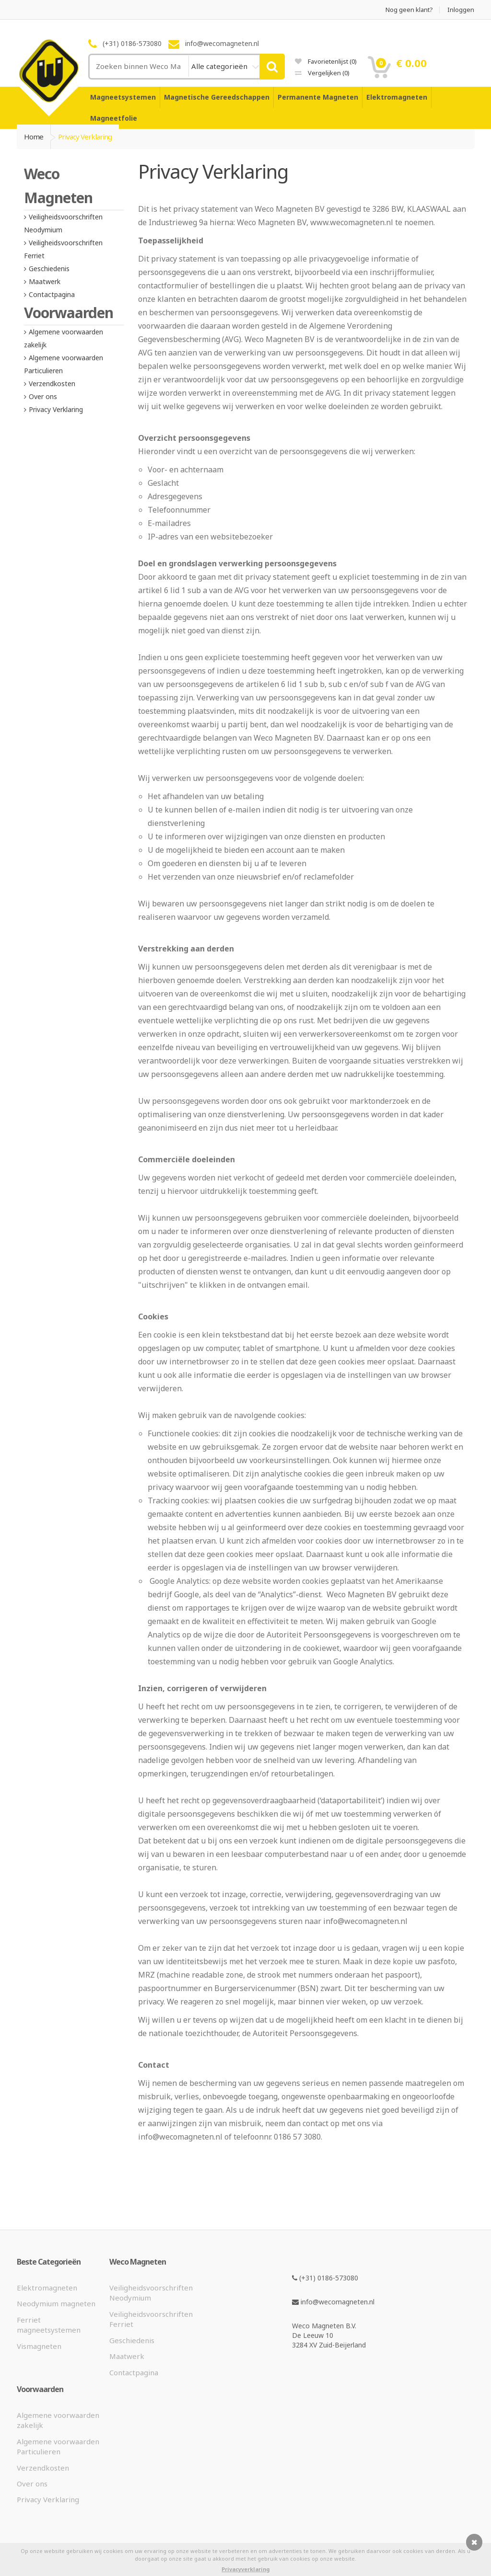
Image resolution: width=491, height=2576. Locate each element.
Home (33, 136)
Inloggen (460, 9)
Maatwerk (44, 281)
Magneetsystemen (123, 97)
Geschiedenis (49, 268)
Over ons (43, 396)
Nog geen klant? (409, 9)
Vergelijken (322, 73)
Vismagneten (39, 2346)
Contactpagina (52, 294)
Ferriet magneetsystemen (49, 2325)
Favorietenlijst (326, 61)
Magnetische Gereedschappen (216, 97)
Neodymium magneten (56, 2303)
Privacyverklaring (245, 2569)
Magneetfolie (113, 118)
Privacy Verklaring (56, 409)
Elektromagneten (396, 97)
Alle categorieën (220, 66)
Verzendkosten (52, 383)
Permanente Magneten (318, 97)
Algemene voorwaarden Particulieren (58, 2446)
